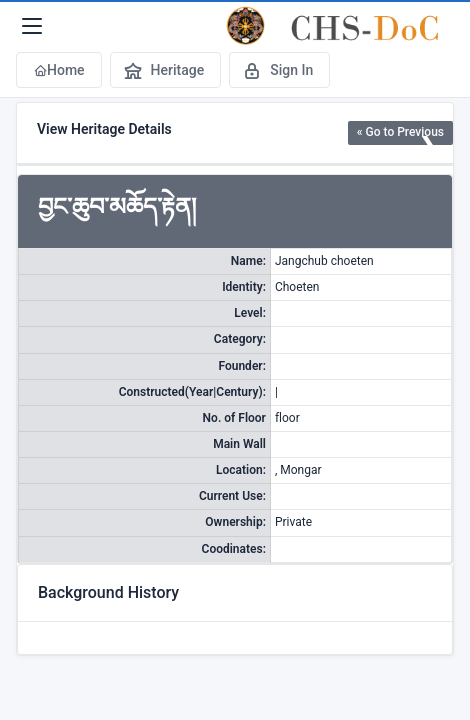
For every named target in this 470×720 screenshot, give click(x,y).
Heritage (164, 70)
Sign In (277, 70)
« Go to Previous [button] (400, 132)
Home (59, 70)
